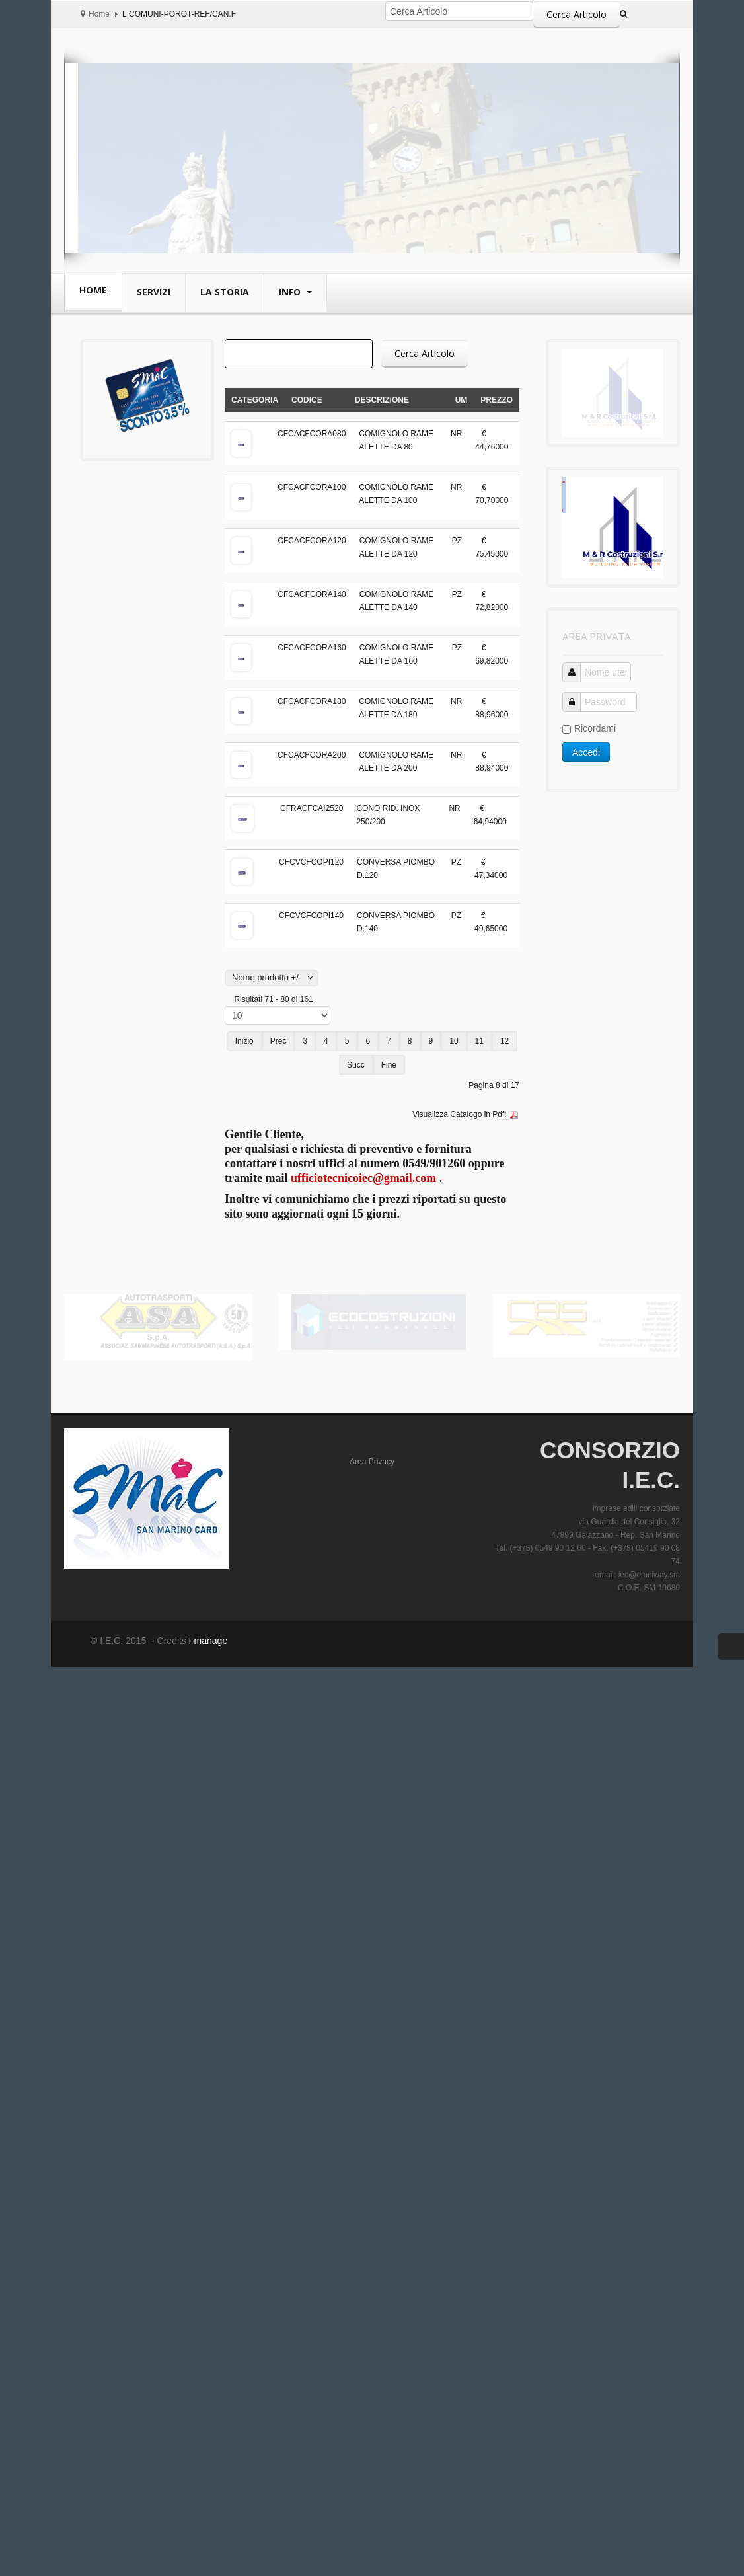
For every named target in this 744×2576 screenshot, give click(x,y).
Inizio (244, 1041)
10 (453, 1041)
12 (504, 1041)
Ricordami (589, 728)
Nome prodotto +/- (266, 977)
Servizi (153, 292)
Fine (388, 1065)
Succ (356, 1065)
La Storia (224, 292)
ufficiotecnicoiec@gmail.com (363, 1178)
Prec (278, 1041)
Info (291, 292)
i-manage (206, 1640)
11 (479, 1041)
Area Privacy (372, 1461)
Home (99, 14)
